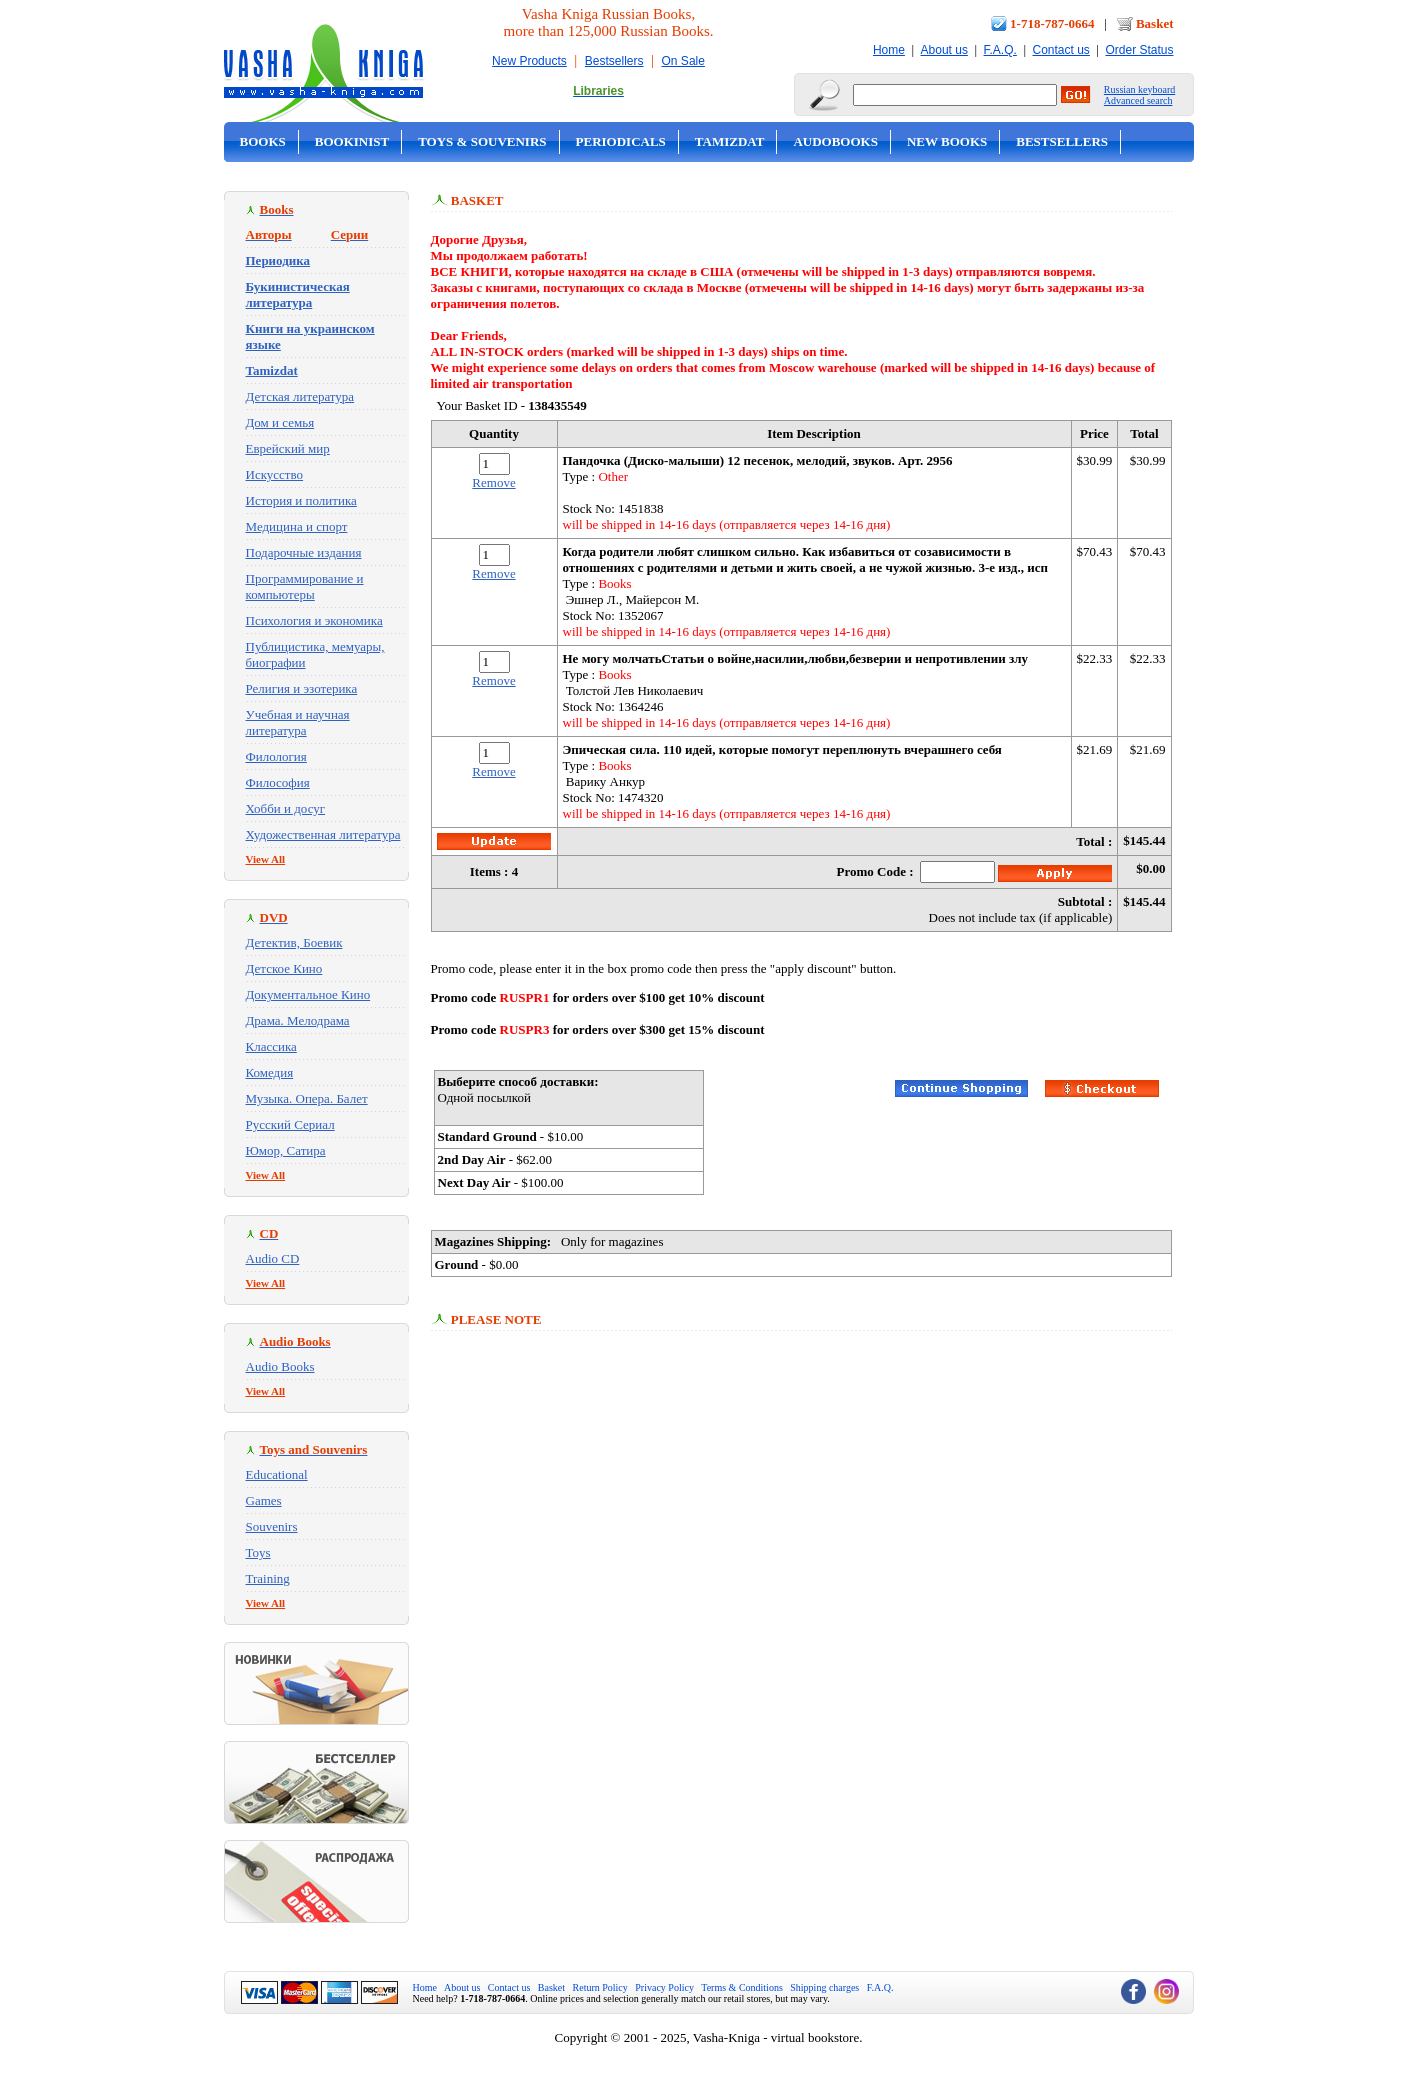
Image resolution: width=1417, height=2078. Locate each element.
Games (264, 1500)
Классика (271, 1046)
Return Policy (600, 1987)
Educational (277, 1474)
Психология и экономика (314, 620)
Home (889, 50)
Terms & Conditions (742, 1987)
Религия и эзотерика (302, 688)
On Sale (683, 61)
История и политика (301, 500)
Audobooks (835, 141)
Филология (276, 756)
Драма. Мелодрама (298, 1020)
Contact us (1060, 50)
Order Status (1139, 50)
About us (944, 50)
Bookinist (352, 141)
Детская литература (300, 396)
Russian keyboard (1139, 89)
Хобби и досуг (286, 808)
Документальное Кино (308, 994)
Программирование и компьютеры (305, 586)
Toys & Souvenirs (482, 141)
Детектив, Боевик (294, 942)
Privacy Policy (664, 1987)
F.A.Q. (1000, 50)
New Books (947, 141)
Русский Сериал (290, 1124)
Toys (258, 1552)
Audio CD (273, 1258)
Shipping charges (824, 1987)
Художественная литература (323, 834)
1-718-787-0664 (1052, 23)
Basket (1155, 23)
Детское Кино (284, 968)
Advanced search (1138, 100)
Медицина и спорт (297, 526)
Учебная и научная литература (298, 722)
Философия (278, 782)
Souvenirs (272, 1526)
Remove (493, 482)
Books (263, 141)
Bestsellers (614, 61)
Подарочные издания (304, 552)
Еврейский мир (288, 448)
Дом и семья (280, 422)
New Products (529, 61)
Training (268, 1578)
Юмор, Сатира (286, 1150)
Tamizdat (730, 141)
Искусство (275, 474)
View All (266, 859)
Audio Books (280, 1366)
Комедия (270, 1072)
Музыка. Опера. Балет (307, 1098)
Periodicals (621, 141)
